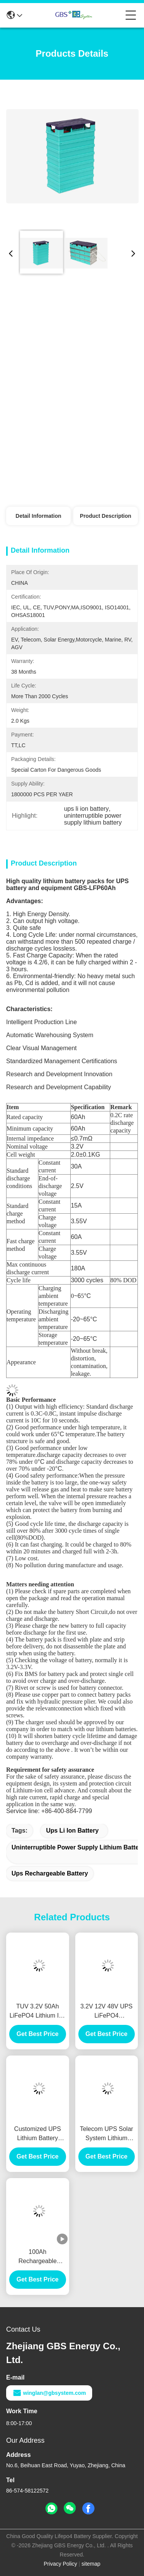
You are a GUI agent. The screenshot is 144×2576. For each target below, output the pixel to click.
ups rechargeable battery (50, 1873)
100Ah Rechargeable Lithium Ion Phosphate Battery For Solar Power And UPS (37, 2257)
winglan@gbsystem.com (49, 2393)
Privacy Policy (60, 2564)
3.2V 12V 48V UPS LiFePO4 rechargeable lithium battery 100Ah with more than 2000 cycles (106, 2011)
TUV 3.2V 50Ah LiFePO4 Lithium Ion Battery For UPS (38, 2011)
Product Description (105, 516)
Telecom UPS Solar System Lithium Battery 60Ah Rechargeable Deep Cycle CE (106, 2134)
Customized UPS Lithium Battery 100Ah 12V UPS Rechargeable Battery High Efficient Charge (37, 2134)
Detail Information (38, 516)
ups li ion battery (72, 1830)
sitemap (90, 2564)
